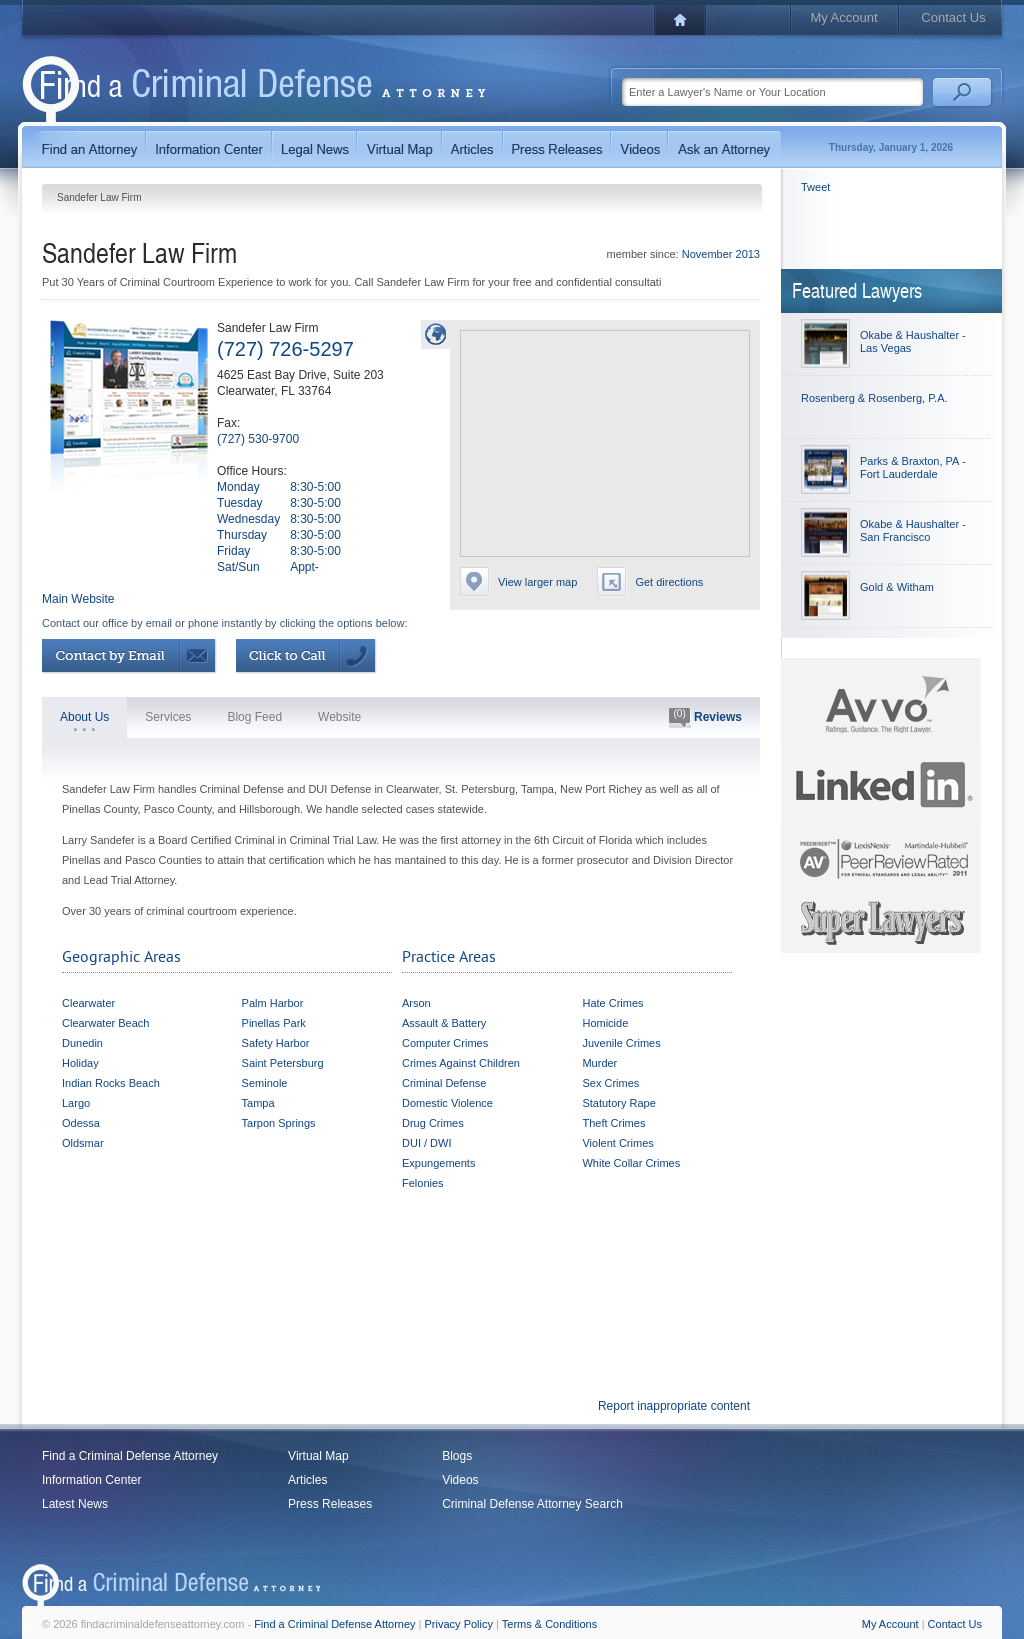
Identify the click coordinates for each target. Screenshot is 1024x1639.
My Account (843, 17)
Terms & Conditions (549, 1624)
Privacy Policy (459, 1624)
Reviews (705, 718)
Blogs (457, 1456)
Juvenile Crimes (621, 1043)
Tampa (258, 1103)
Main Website (78, 599)
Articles (307, 1480)
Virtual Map (318, 1456)
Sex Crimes (610, 1083)
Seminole (265, 1083)
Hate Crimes (612, 1003)
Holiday (80, 1063)
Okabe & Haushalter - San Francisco (913, 530)
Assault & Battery (444, 1023)
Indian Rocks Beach (111, 1083)
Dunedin (82, 1043)
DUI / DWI (427, 1143)
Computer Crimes (445, 1043)
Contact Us (953, 17)
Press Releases (330, 1504)
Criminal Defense (444, 1083)
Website (339, 717)
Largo (76, 1103)
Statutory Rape (618, 1103)
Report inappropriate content (674, 1406)
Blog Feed (254, 717)
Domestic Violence (447, 1103)
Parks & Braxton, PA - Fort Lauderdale (913, 467)
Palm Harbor (273, 1003)
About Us (84, 717)
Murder (599, 1063)
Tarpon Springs (279, 1123)
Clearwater (88, 1003)
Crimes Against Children (461, 1063)
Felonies (423, 1183)
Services (168, 717)
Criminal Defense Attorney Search (532, 1504)
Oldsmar (83, 1143)
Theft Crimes (613, 1123)
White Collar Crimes (631, 1163)
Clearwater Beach (105, 1023)
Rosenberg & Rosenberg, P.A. (874, 398)
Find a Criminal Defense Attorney (130, 1456)
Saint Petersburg (283, 1063)
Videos (460, 1480)
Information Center (91, 1480)
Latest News (75, 1504)
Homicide (605, 1023)
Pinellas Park (274, 1023)
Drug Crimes (433, 1123)
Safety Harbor (276, 1043)
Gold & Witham (897, 587)
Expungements (438, 1163)
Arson (416, 1003)
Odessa (81, 1123)
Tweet (815, 187)
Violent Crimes (617, 1143)
